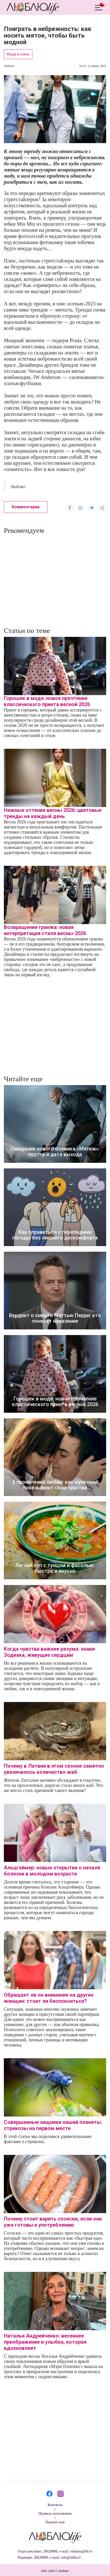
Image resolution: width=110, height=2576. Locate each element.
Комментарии (25, 506)
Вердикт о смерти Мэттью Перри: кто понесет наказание (55, 1318)
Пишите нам (54, 2522)
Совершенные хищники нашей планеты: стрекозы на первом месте (53, 2125)
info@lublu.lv (71, 2557)
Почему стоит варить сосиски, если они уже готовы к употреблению (53, 2222)
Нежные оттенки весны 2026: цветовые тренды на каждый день (53, 813)
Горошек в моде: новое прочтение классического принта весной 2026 (47, 701)
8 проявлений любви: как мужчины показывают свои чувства (55, 1484)
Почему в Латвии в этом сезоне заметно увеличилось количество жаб (54, 1769)
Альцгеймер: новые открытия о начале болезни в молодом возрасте (52, 1871)
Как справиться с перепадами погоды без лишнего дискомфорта (55, 1234)
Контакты (55, 2505)
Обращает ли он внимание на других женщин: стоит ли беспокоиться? (48, 1998)
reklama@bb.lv (81, 2551)
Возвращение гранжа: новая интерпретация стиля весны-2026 (45, 930)
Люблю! (9, 66)
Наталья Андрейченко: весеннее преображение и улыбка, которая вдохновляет (45, 2342)
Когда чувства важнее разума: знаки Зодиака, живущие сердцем (49, 1652)
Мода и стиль (18, 54)
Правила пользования (54, 2513)
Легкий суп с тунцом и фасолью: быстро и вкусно (55, 1568)
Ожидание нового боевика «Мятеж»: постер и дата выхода (55, 1151)
